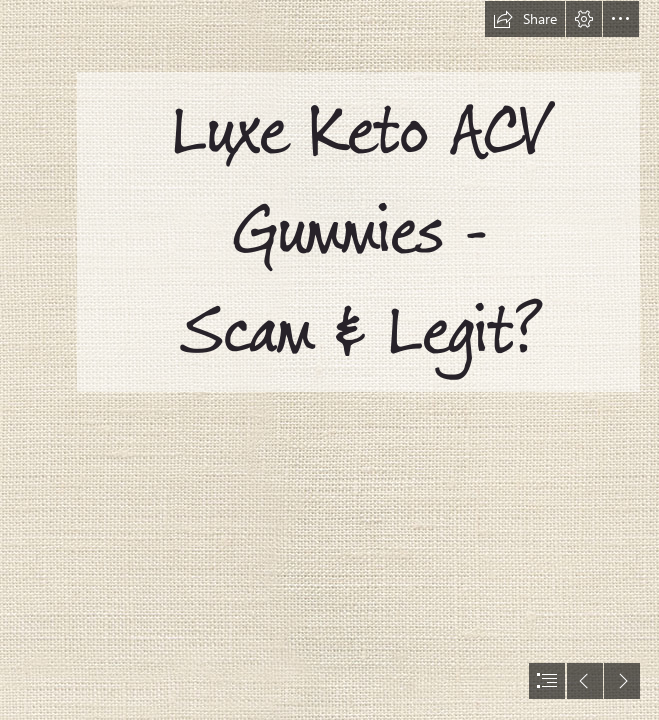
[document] (329, 360)
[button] (525, 19)
